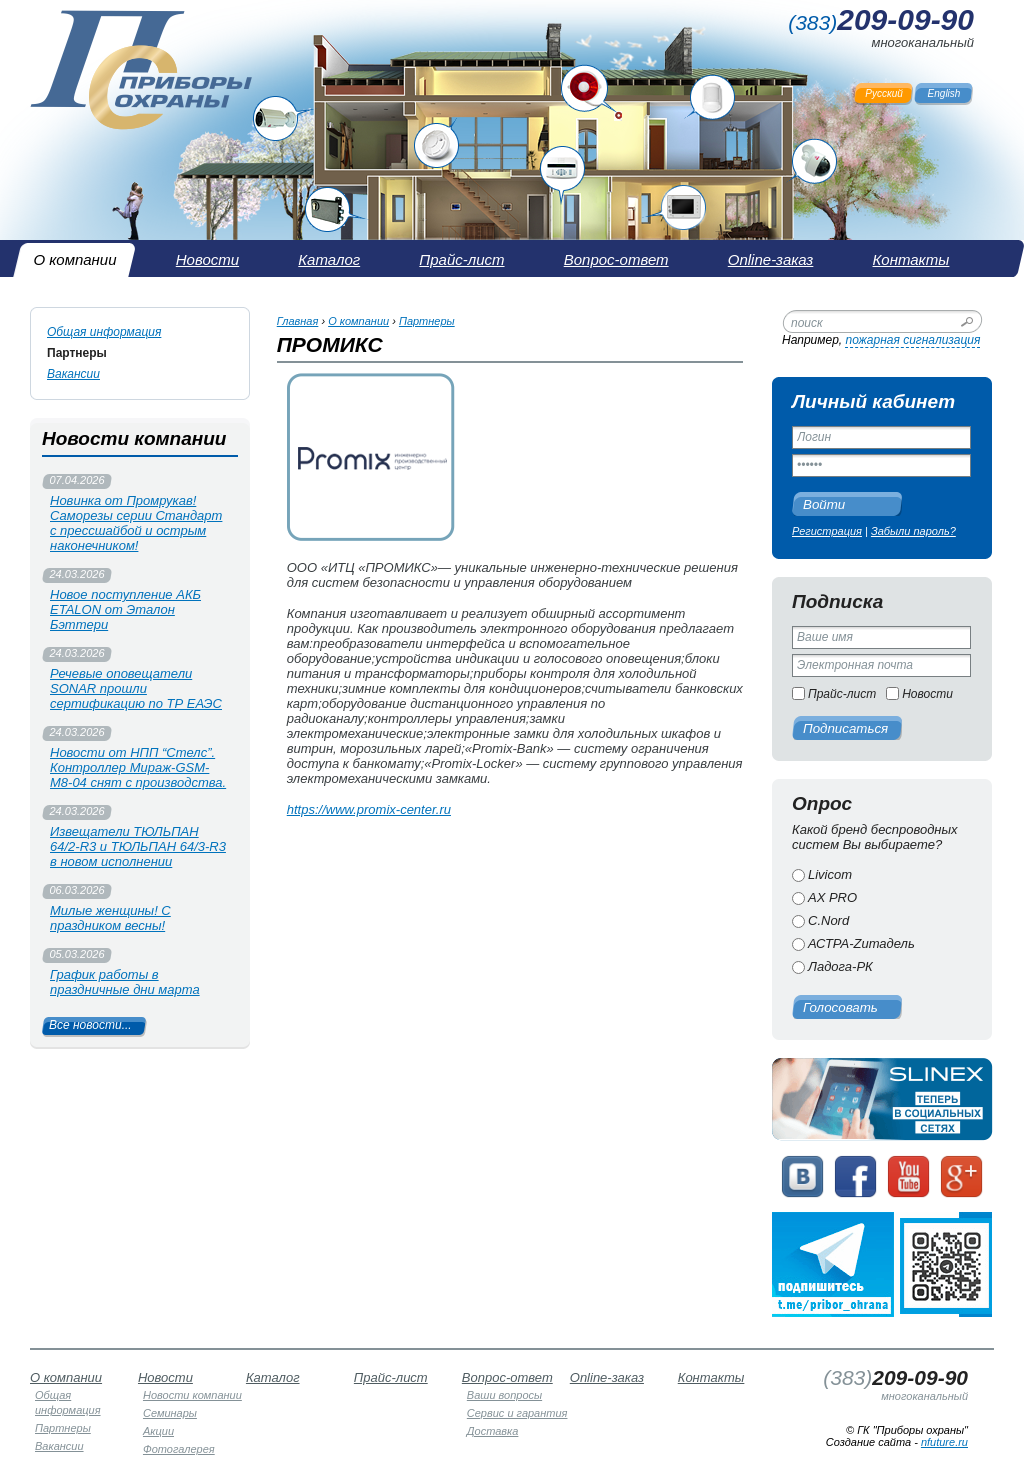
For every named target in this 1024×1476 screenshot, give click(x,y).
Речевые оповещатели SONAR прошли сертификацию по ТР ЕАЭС (136, 688)
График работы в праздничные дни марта (125, 982)
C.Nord (828, 920)
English (944, 93)
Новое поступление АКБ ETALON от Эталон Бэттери (125, 609)
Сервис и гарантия (517, 1413)
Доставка (493, 1431)
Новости (927, 694)
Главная (298, 321)
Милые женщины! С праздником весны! (110, 918)
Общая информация (104, 332)
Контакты (711, 1377)
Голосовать (840, 1007)
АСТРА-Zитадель (861, 943)
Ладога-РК (840, 966)
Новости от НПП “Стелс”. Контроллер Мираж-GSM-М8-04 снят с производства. (138, 767)
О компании (358, 321)
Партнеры (77, 353)
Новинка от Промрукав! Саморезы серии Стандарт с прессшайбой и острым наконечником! (136, 523)
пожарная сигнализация (912, 340)
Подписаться (845, 728)
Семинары (170, 1413)
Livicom (830, 874)
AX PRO (832, 897)
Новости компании (192, 1395)
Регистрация (827, 531)
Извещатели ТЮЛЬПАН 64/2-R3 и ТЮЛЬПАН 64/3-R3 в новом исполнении (138, 846)
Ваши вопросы (504, 1395)
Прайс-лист (842, 694)
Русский (884, 93)
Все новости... (90, 1025)
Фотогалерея (179, 1449)
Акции (158, 1431)
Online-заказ (607, 1377)
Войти (824, 504)
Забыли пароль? (913, 531)
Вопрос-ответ (507, 1377)
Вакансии (73, 374)
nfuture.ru (944, 1442)
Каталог (273, 1377)
